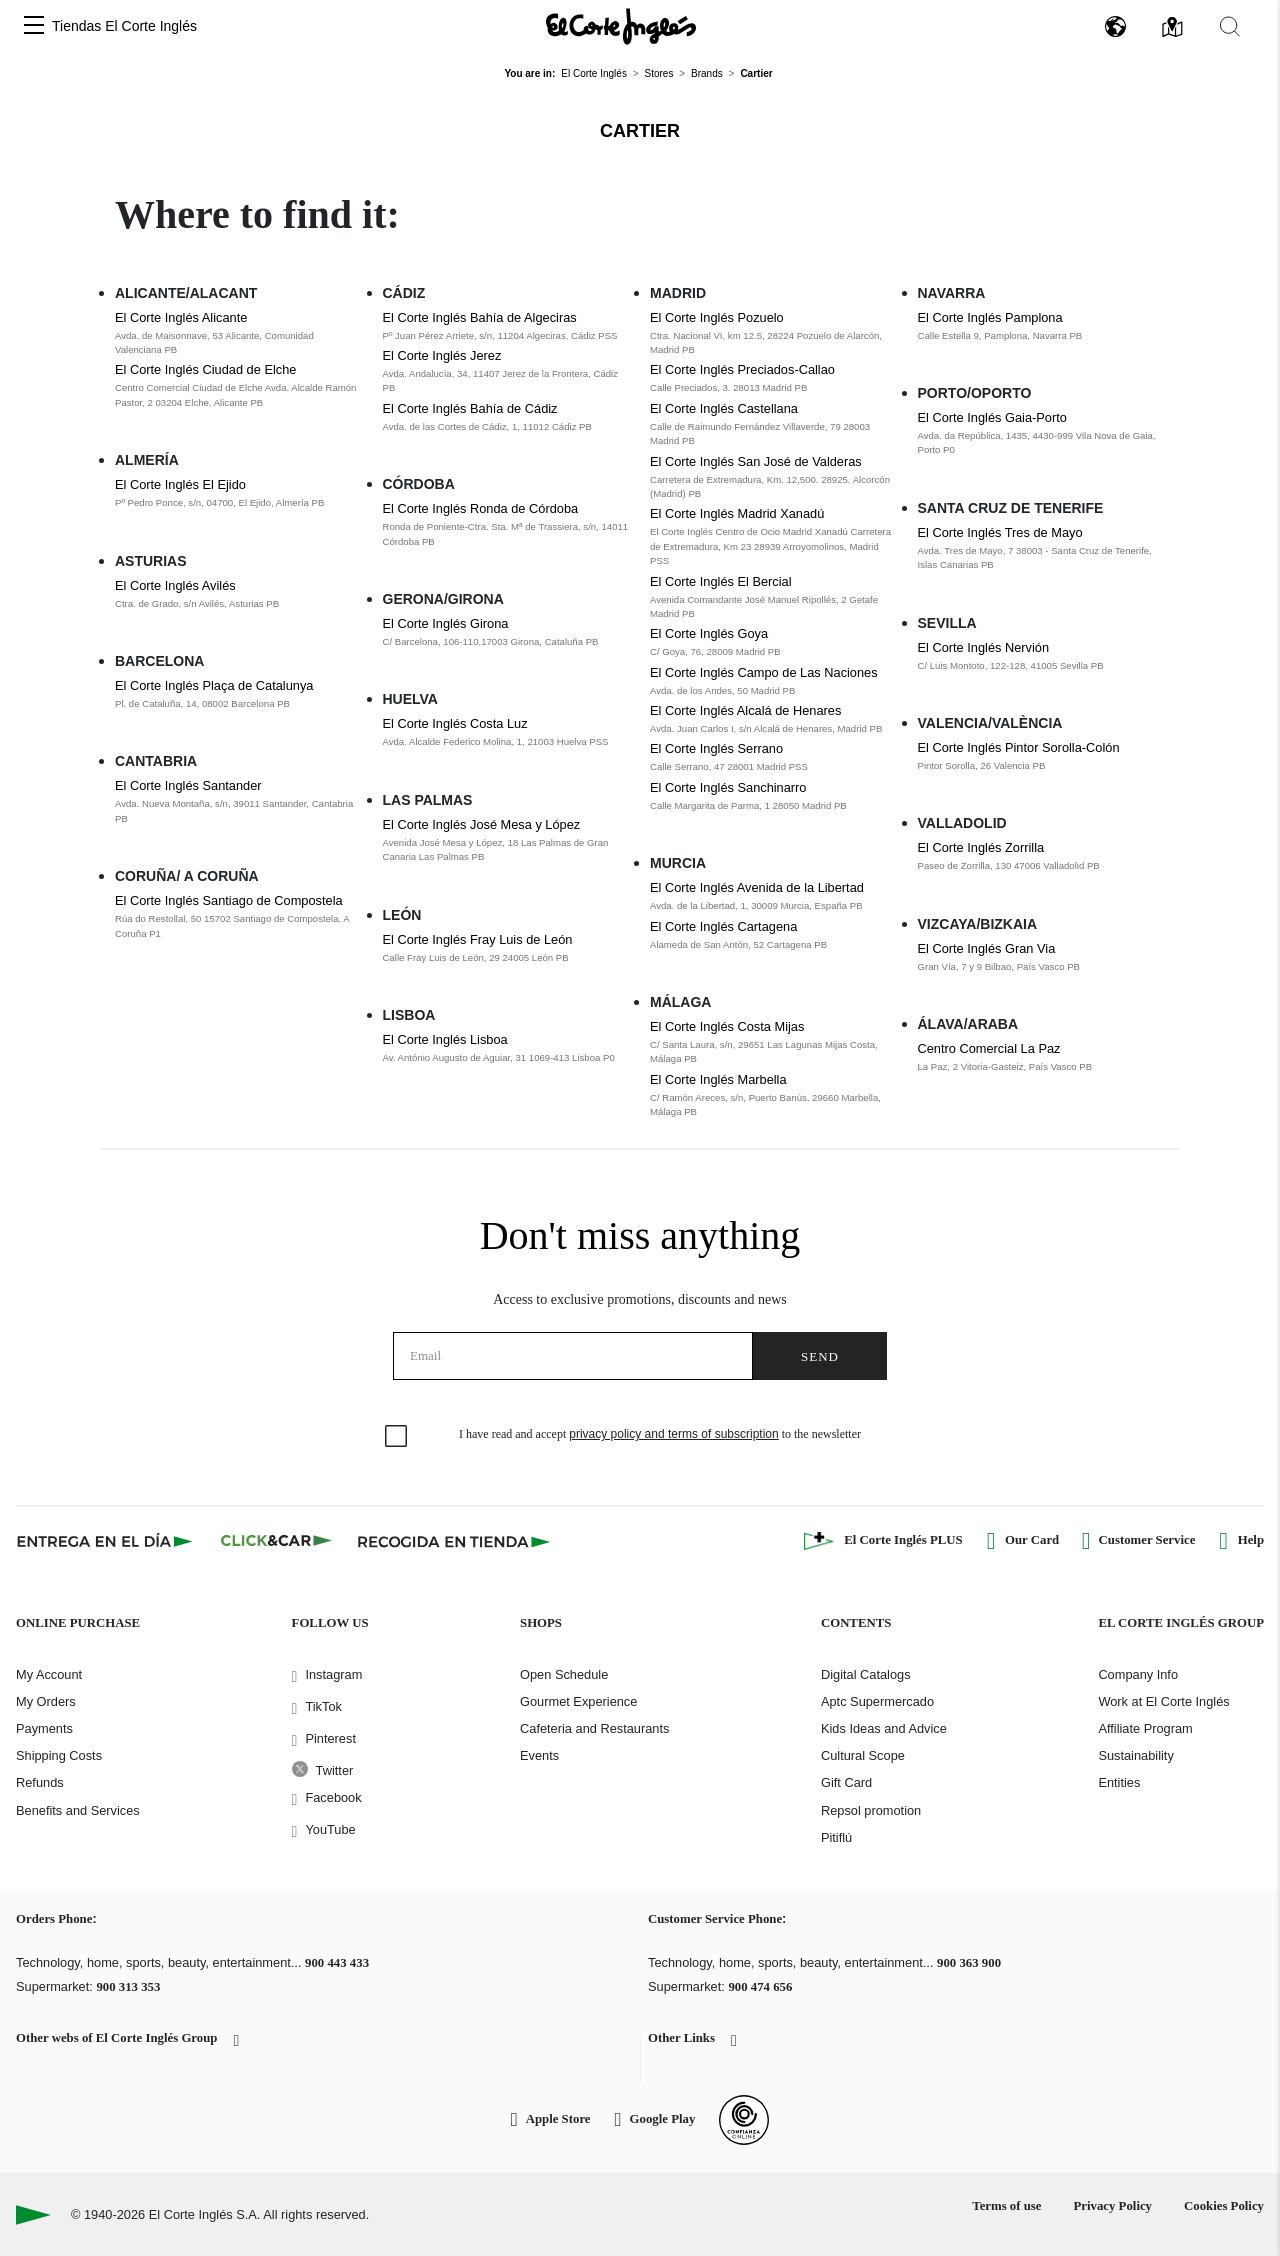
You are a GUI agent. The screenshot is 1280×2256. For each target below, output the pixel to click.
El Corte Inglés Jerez (442, 355)
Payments (44, 1728)
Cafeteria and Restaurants (594, 1728)
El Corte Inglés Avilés (175, 585)
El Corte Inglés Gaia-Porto (992, 417)
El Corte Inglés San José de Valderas (756, 461)
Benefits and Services (78, 1810)
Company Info (1138, 1674)
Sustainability (1135, 1755)
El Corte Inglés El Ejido (180, 484)
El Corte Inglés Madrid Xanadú (737, 513)
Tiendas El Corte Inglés (124, 26)
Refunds (40, 1782)
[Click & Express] (106, 1541)
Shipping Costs (59, 1755)
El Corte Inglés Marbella (718, 1079)
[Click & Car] (276, 1541)
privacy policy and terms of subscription (673, 1434)
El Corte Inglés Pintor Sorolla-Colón (1019, 747)
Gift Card (846, 1782)
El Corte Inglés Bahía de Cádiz (470, 408)
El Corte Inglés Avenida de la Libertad (757, 887)
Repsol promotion (871, 1810)
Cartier (640, 131)
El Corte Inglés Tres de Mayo (1000, 532)
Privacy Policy (1112, 2206)
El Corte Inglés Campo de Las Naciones (764, 672)
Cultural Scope (863, 1755)
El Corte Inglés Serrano (716, 748)
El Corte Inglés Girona (446, 623)
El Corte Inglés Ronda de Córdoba (481, 508)
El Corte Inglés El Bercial (721, 581)
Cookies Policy (1224, 2206)
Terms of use (1006, 2206)
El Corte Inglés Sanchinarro (728, 787)
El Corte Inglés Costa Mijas (727, 1026)
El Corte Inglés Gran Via (987, 948)
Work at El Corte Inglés (1163, 1701)
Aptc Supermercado (877, 1701)
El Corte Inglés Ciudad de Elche (205, 369)
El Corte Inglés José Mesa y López (482, 824)
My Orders (46, 1701)
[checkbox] (397, 1437)
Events (539, 1755)
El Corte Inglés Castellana (724, 408)
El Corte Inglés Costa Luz (455, 723)
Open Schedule (564, 1674)
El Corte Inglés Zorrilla (981, 847)
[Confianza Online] (744, 2120)
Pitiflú (836, 1837)
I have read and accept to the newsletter (660, 1434)
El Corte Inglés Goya (709, 633)
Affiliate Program (1145, 1728)
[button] (34, 26)
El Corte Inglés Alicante (181, 317)
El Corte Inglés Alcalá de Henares (745, 710)
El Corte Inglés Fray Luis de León (478, 939)
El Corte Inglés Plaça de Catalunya (214, 685)
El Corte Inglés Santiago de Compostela (229, 900)
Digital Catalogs (866, 1674)
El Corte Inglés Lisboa (445, 1039)
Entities (1119, 1782)
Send (820, 1356)
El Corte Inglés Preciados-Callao (742, 369)
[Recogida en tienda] (454, 1541)
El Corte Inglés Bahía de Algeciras (480, 317)
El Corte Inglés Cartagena (723, 926)
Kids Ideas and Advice (884, 1728)
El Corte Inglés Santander (188, 785)
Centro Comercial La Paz (989, 1048)
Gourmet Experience (578, 1701)
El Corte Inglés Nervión (984, 647)
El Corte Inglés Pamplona (990, 317)
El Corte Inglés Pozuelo (717, 317)
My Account (49, 1674)
